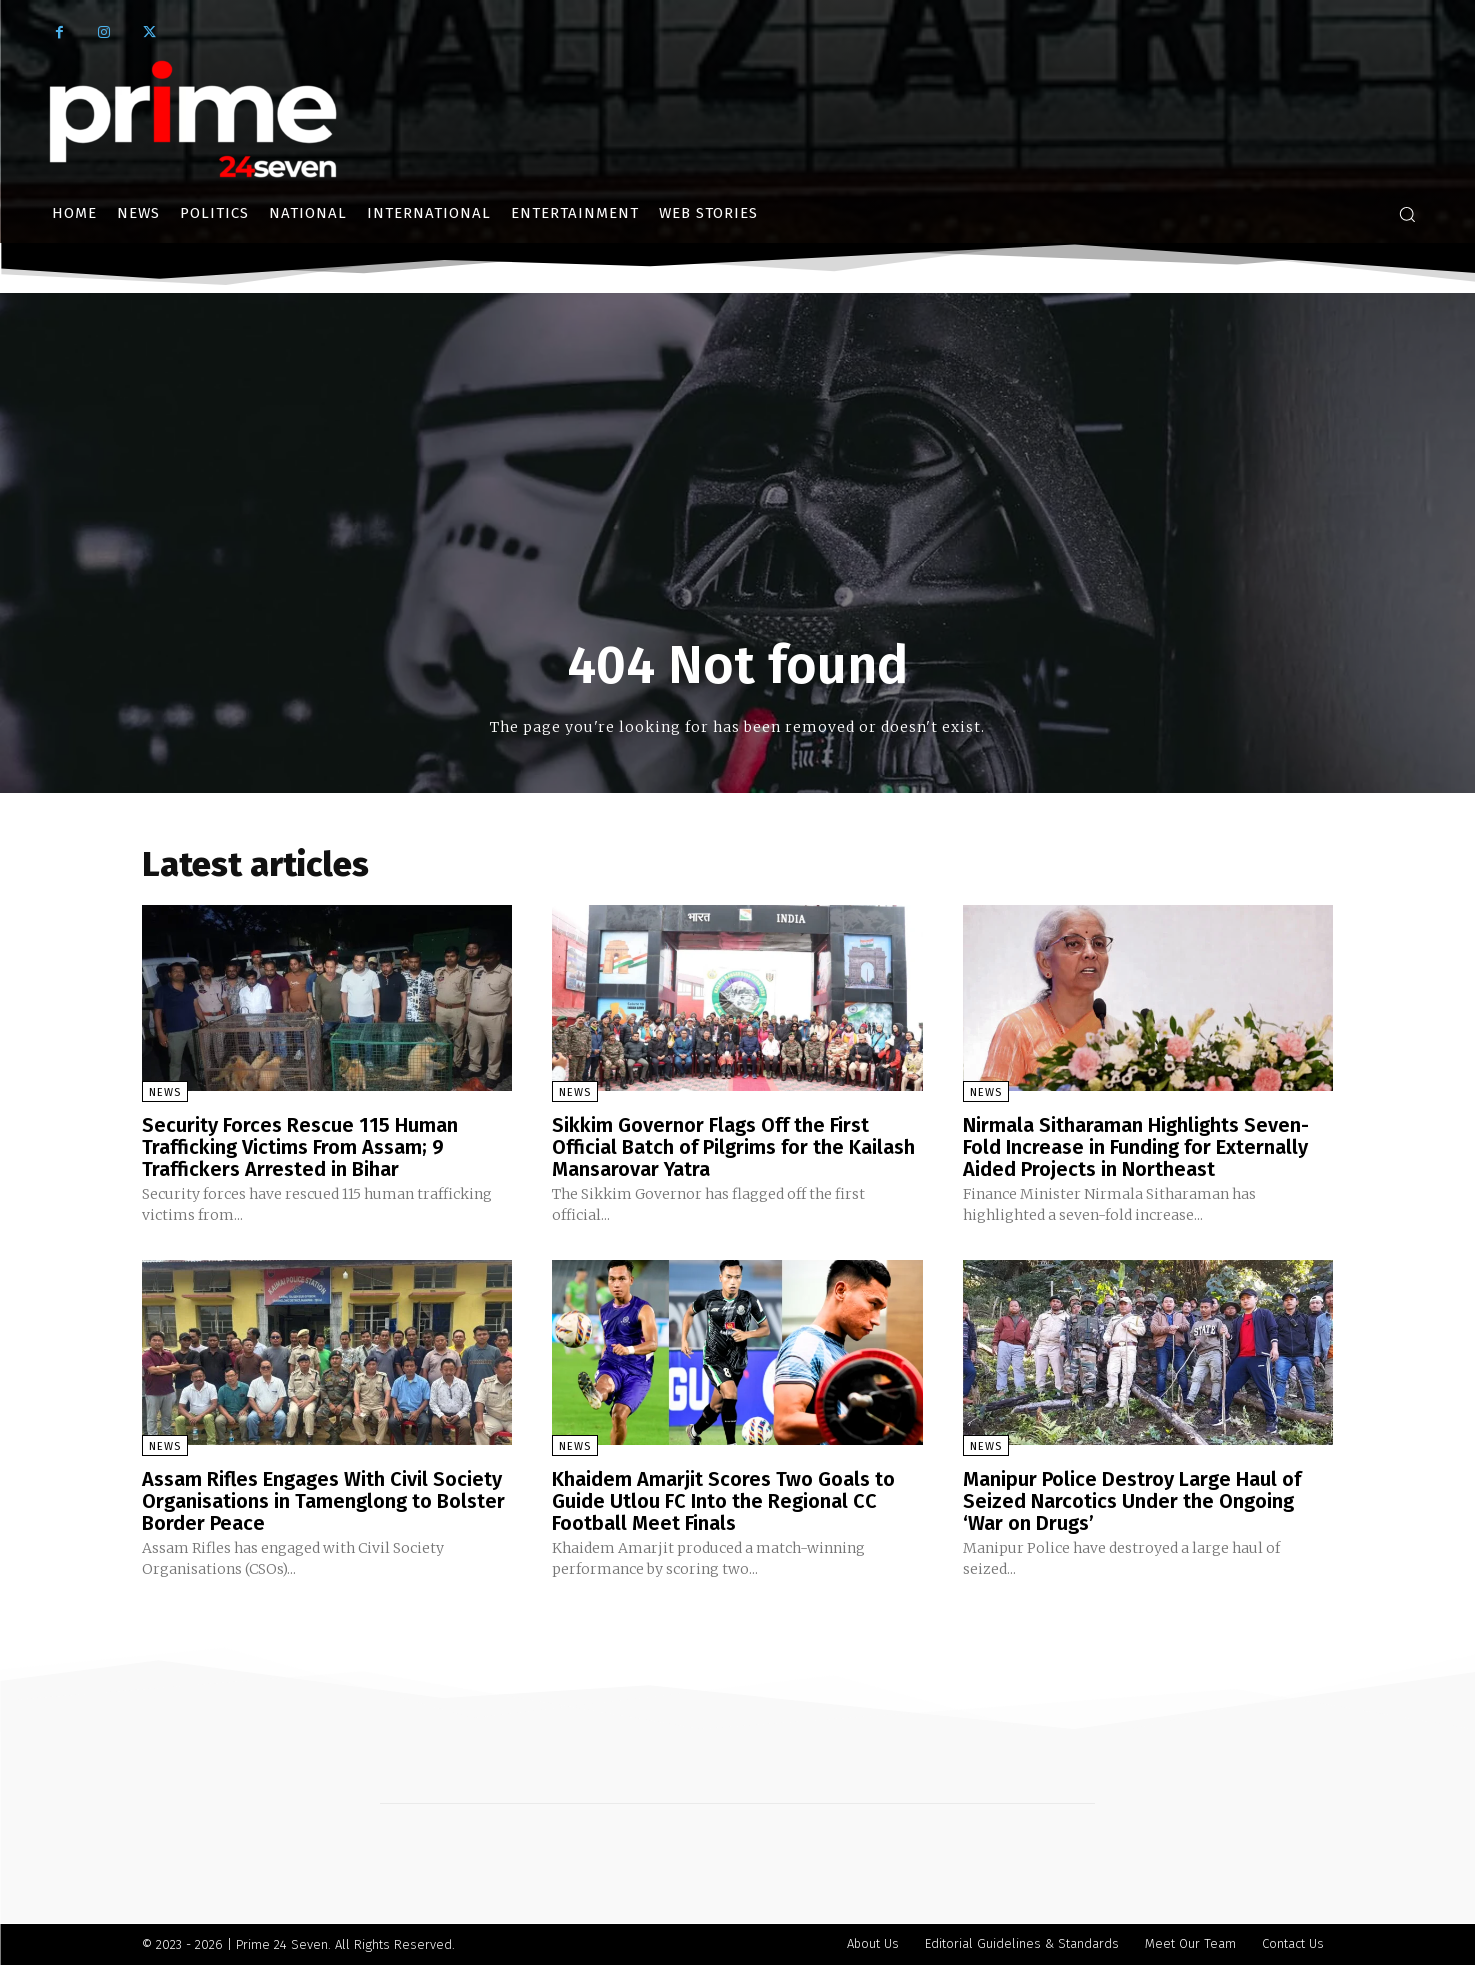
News (165, 1092)
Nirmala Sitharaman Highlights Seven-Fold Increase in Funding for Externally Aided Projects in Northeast (1136, 1147)
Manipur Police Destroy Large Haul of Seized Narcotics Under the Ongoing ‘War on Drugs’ (1132, 1501)
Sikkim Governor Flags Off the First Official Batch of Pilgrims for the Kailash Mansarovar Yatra (733, 1147)
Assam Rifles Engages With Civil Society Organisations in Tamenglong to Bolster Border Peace (323, 1501)
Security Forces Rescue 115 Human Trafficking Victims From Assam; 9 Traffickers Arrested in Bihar (300, 1147)
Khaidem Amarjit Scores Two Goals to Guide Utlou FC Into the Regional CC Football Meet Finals (723, 1501)
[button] (1407, 214)
